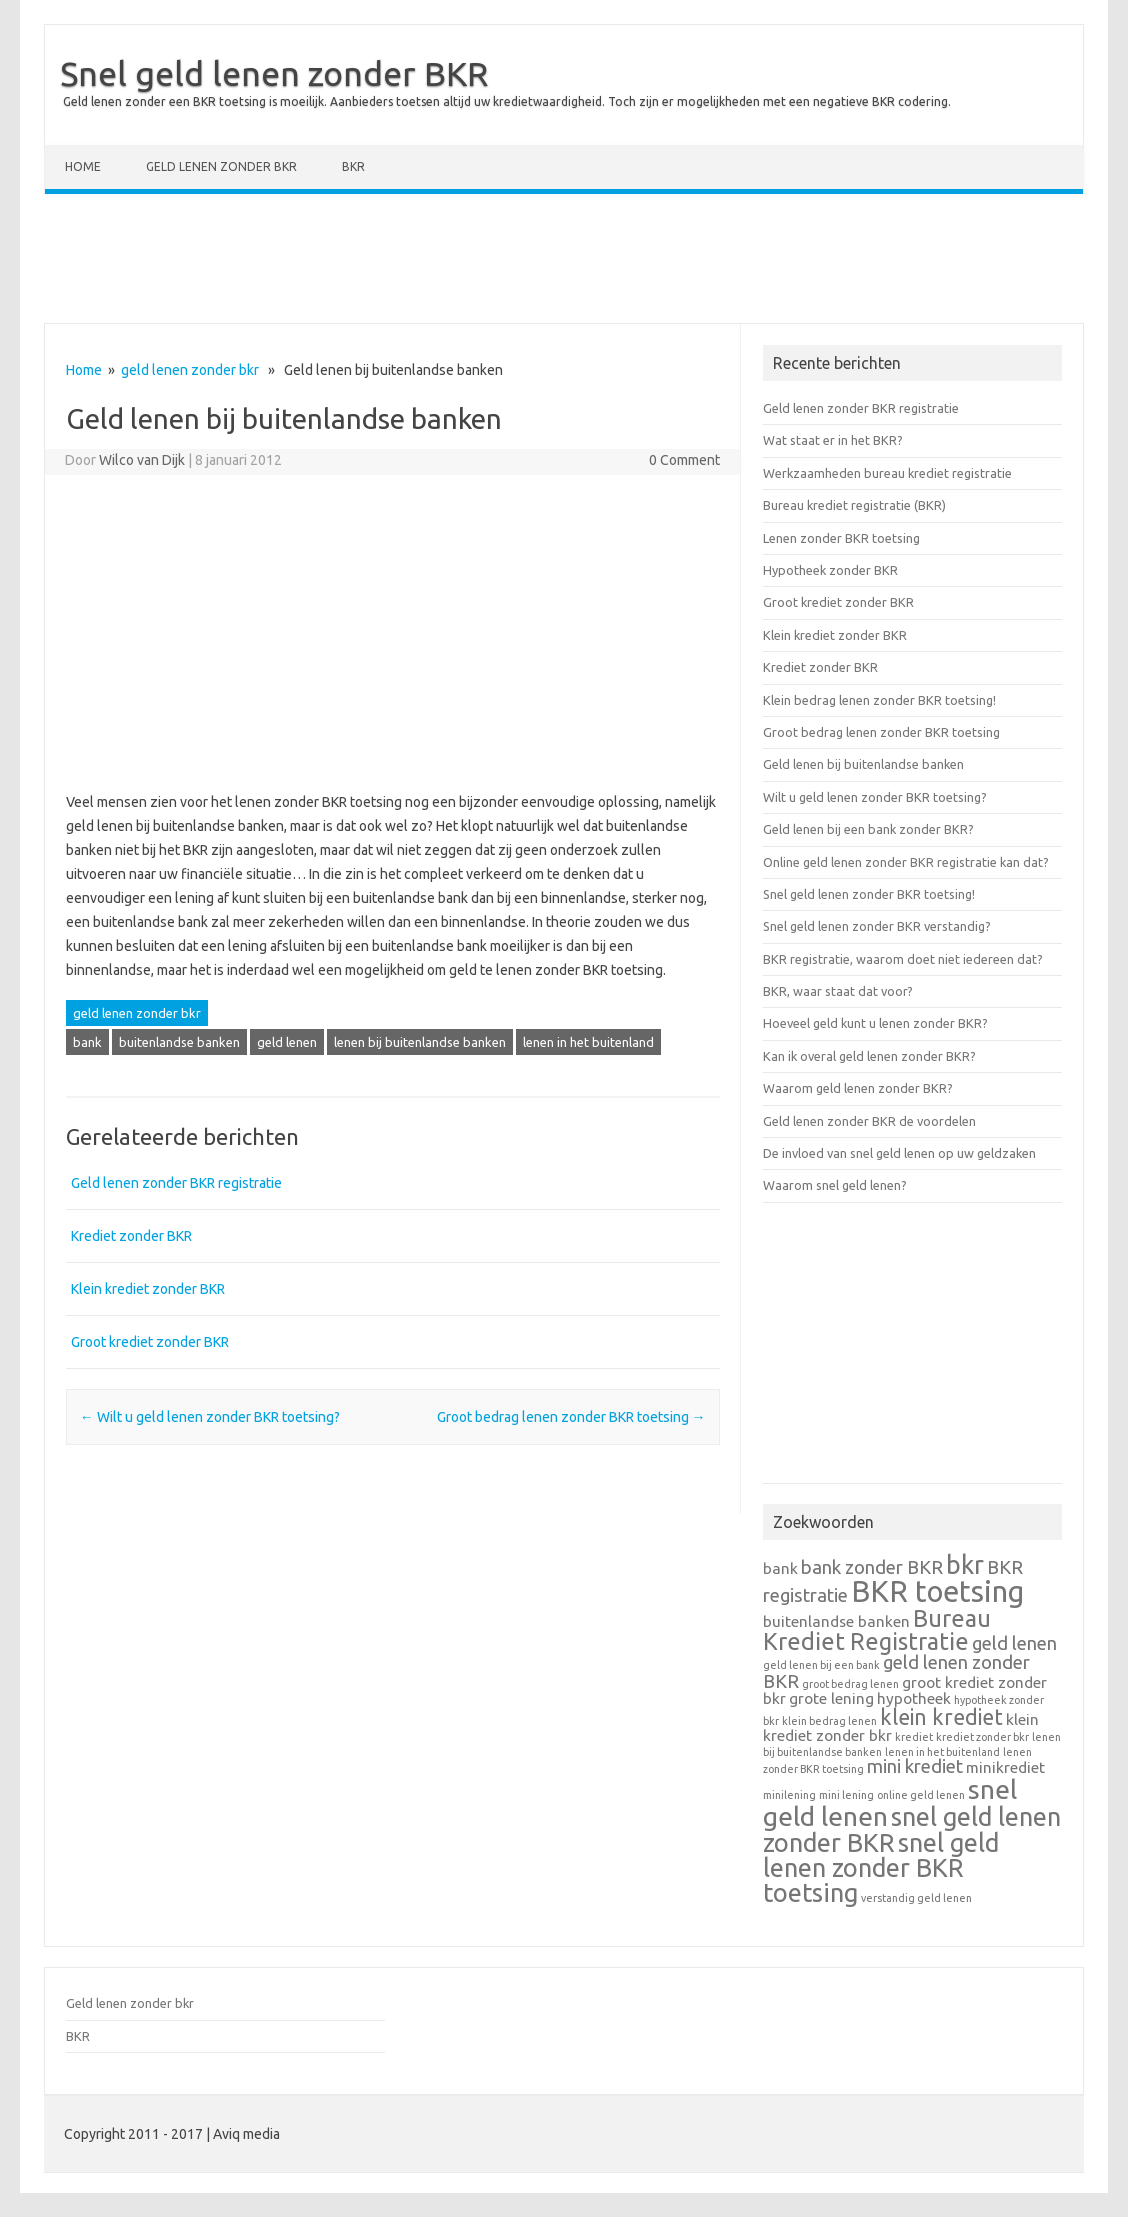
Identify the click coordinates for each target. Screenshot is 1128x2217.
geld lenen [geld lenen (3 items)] (1014, 1643)
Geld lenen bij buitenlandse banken (863, 764)
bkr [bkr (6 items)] (965, 1564)
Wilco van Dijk (142, 460)
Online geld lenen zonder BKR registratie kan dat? (906, 862)
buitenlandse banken (179, 1042)
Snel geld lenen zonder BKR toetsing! (869, 894)
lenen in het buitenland (588, 1042)
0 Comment (684, 460)
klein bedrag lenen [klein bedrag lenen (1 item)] (829, 1721)
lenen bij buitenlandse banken (420, 1042)
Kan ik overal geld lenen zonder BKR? (869, 1056)
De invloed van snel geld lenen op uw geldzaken (899, 1153)
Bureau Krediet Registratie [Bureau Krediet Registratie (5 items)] (877, 1629)
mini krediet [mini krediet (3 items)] (915, 1766)
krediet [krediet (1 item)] (914, 1737)
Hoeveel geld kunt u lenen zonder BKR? (875, 1023)
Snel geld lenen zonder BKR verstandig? (877, 926)
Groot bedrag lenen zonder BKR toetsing (571, 1417)
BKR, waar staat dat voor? (838, 991)
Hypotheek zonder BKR (830, 570)
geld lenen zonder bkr (190, 370)
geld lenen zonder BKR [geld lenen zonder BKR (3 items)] (896, 1672)
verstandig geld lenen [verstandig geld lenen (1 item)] (916, 1898)
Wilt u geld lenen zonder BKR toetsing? (210, 1417)
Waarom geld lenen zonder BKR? (858, 1088)
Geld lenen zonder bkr (221, 166)
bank (87, 1042)
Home (83, 166)
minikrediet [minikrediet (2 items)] (1005, 1767)
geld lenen (287, 1042)
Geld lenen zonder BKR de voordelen (869, 1121)
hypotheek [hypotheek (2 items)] (914, 1698)
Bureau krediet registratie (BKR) (854, 505)
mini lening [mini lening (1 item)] (846, 1795)
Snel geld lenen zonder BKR (274, 73)
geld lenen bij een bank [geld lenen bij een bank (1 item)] (821, 1665)
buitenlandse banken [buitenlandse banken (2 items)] (836, 1621)
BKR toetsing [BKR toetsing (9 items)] (937, 1591)
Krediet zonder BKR (131, 1236)
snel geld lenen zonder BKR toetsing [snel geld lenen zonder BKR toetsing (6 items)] (881, 1868)
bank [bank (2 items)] (780, 1568)
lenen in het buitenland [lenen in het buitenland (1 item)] (942, 1752)
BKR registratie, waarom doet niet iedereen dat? (903, 959)
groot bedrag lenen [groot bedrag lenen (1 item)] (850, 1684)
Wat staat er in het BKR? (833, 440)
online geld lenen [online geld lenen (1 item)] (921, 1795)
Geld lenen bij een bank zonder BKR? (868, 829)
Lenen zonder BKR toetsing (841, 538)
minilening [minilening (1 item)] (789, 1795)
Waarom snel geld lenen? (835, 1185)
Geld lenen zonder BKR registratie (176, 1183)
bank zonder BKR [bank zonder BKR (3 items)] (872, 1567)
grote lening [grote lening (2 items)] (831, 1698)
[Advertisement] (564, 263)
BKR (353, 166)
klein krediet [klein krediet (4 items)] (941, 1717)
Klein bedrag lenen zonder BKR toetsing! (879, 700)
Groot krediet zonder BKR (150, 1342)
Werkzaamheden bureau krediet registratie (887, 473)
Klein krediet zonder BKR (148, 1289)
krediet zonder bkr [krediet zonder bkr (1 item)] (982, 1737)
